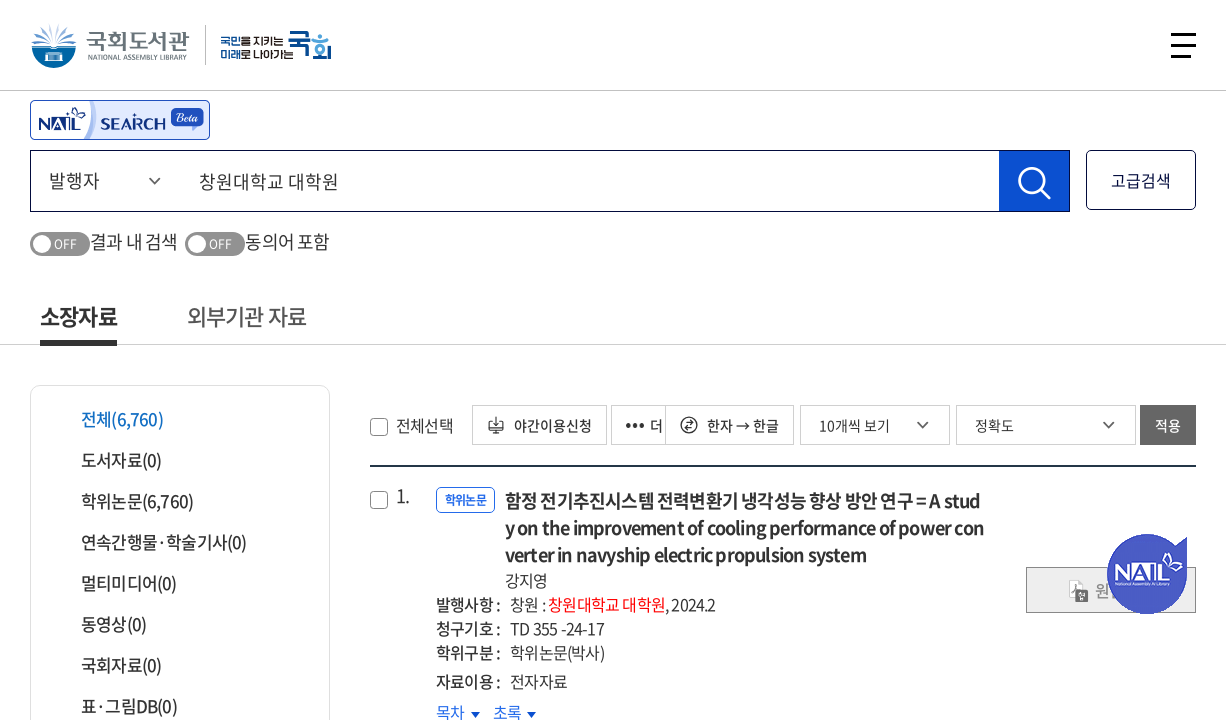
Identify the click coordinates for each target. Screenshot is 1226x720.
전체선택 (424, 425)
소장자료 (78, 315)
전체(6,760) (109, 418)
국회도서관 (110, 45)
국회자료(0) (108, 664)
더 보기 (659, 425)
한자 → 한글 (729, 425)
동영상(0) (101, 623)
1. (402, 496)
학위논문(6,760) (124, 500)
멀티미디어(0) (116, 582)
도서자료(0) (108, 459)
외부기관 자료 (246, 315)
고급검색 (1141, 180)
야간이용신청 (539, 425)
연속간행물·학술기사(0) (151, 541)
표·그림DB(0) (116, 705)
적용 (1168, 425)
